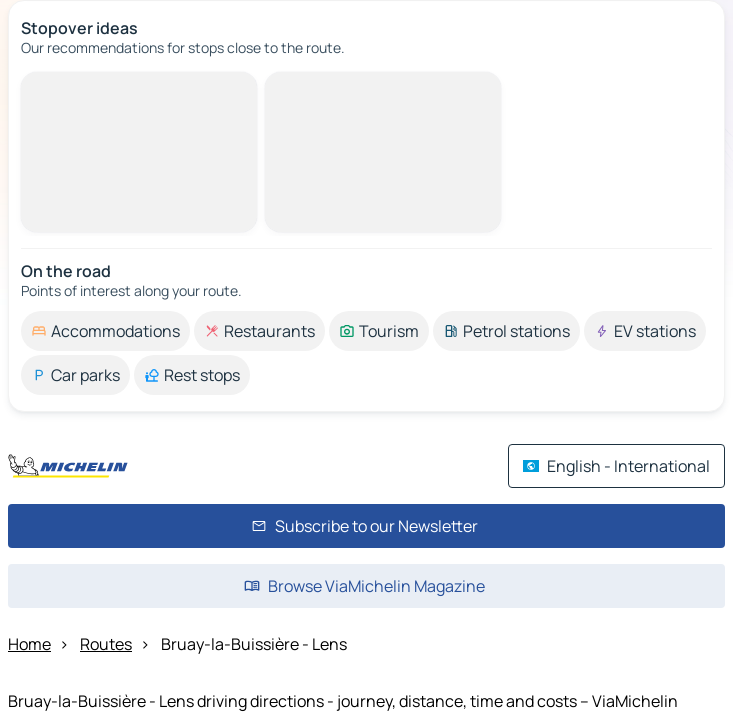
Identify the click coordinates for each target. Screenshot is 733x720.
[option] (105, 331)
